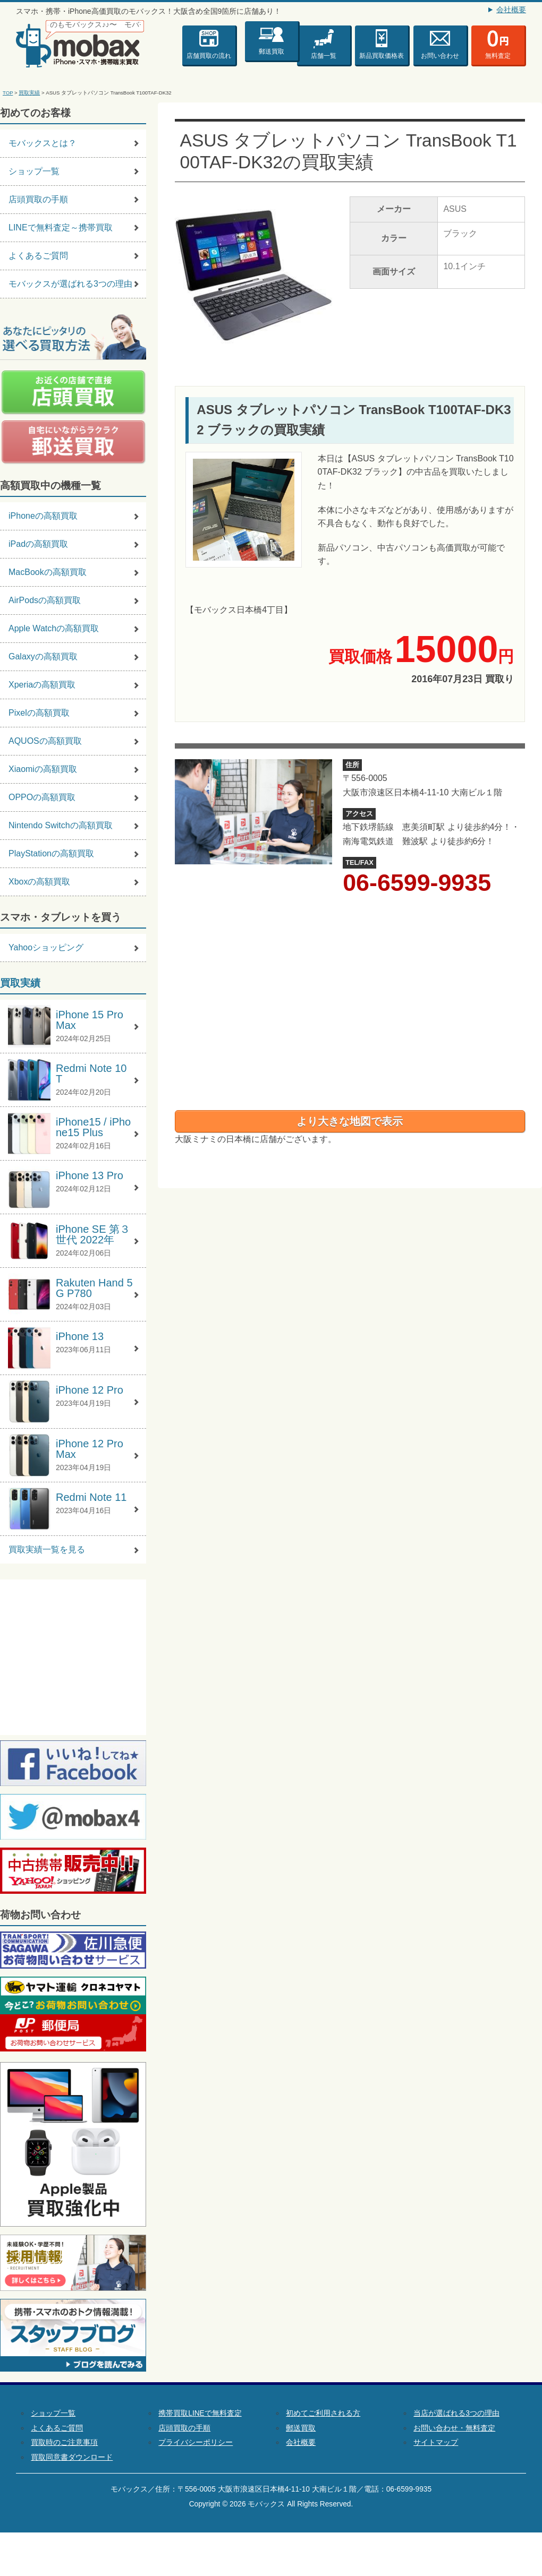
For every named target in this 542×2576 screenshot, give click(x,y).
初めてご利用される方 (323, 2413)
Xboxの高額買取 (39, 881)
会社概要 (511, 9)
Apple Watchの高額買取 (54, 628)
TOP (8, 93)
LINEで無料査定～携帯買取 (61, 227)
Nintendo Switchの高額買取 (61, 825)
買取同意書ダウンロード (72, 2457)
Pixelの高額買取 (39, 712)
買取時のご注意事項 (64, 2442)
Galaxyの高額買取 (43, 656)
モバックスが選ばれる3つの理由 (70, 283)
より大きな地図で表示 (350, 1121)
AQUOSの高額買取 (45, 740)
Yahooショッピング (46, 947)
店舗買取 (209, 55)
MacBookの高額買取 (48, 572)
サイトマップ (435, 2442)
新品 (381, 55)
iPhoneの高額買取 (43, 515)
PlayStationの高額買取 (51, 853)
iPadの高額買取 (38, 543)
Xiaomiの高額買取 (43, 769)
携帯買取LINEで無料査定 (199, 2413)
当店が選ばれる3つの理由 (456, 2413)
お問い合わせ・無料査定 (454, 2428)
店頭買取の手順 (38, 199)
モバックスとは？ (43, 143)
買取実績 (29, 93)
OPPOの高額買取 (42, 797)
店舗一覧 (323, 55)
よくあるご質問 (38, 255)
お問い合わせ (440, 55)
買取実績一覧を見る (47, 1549)
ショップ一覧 (34, 171)
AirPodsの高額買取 (45, 600)
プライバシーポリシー (195, 2442)
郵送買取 (271, 50)
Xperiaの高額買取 (42, 684)
